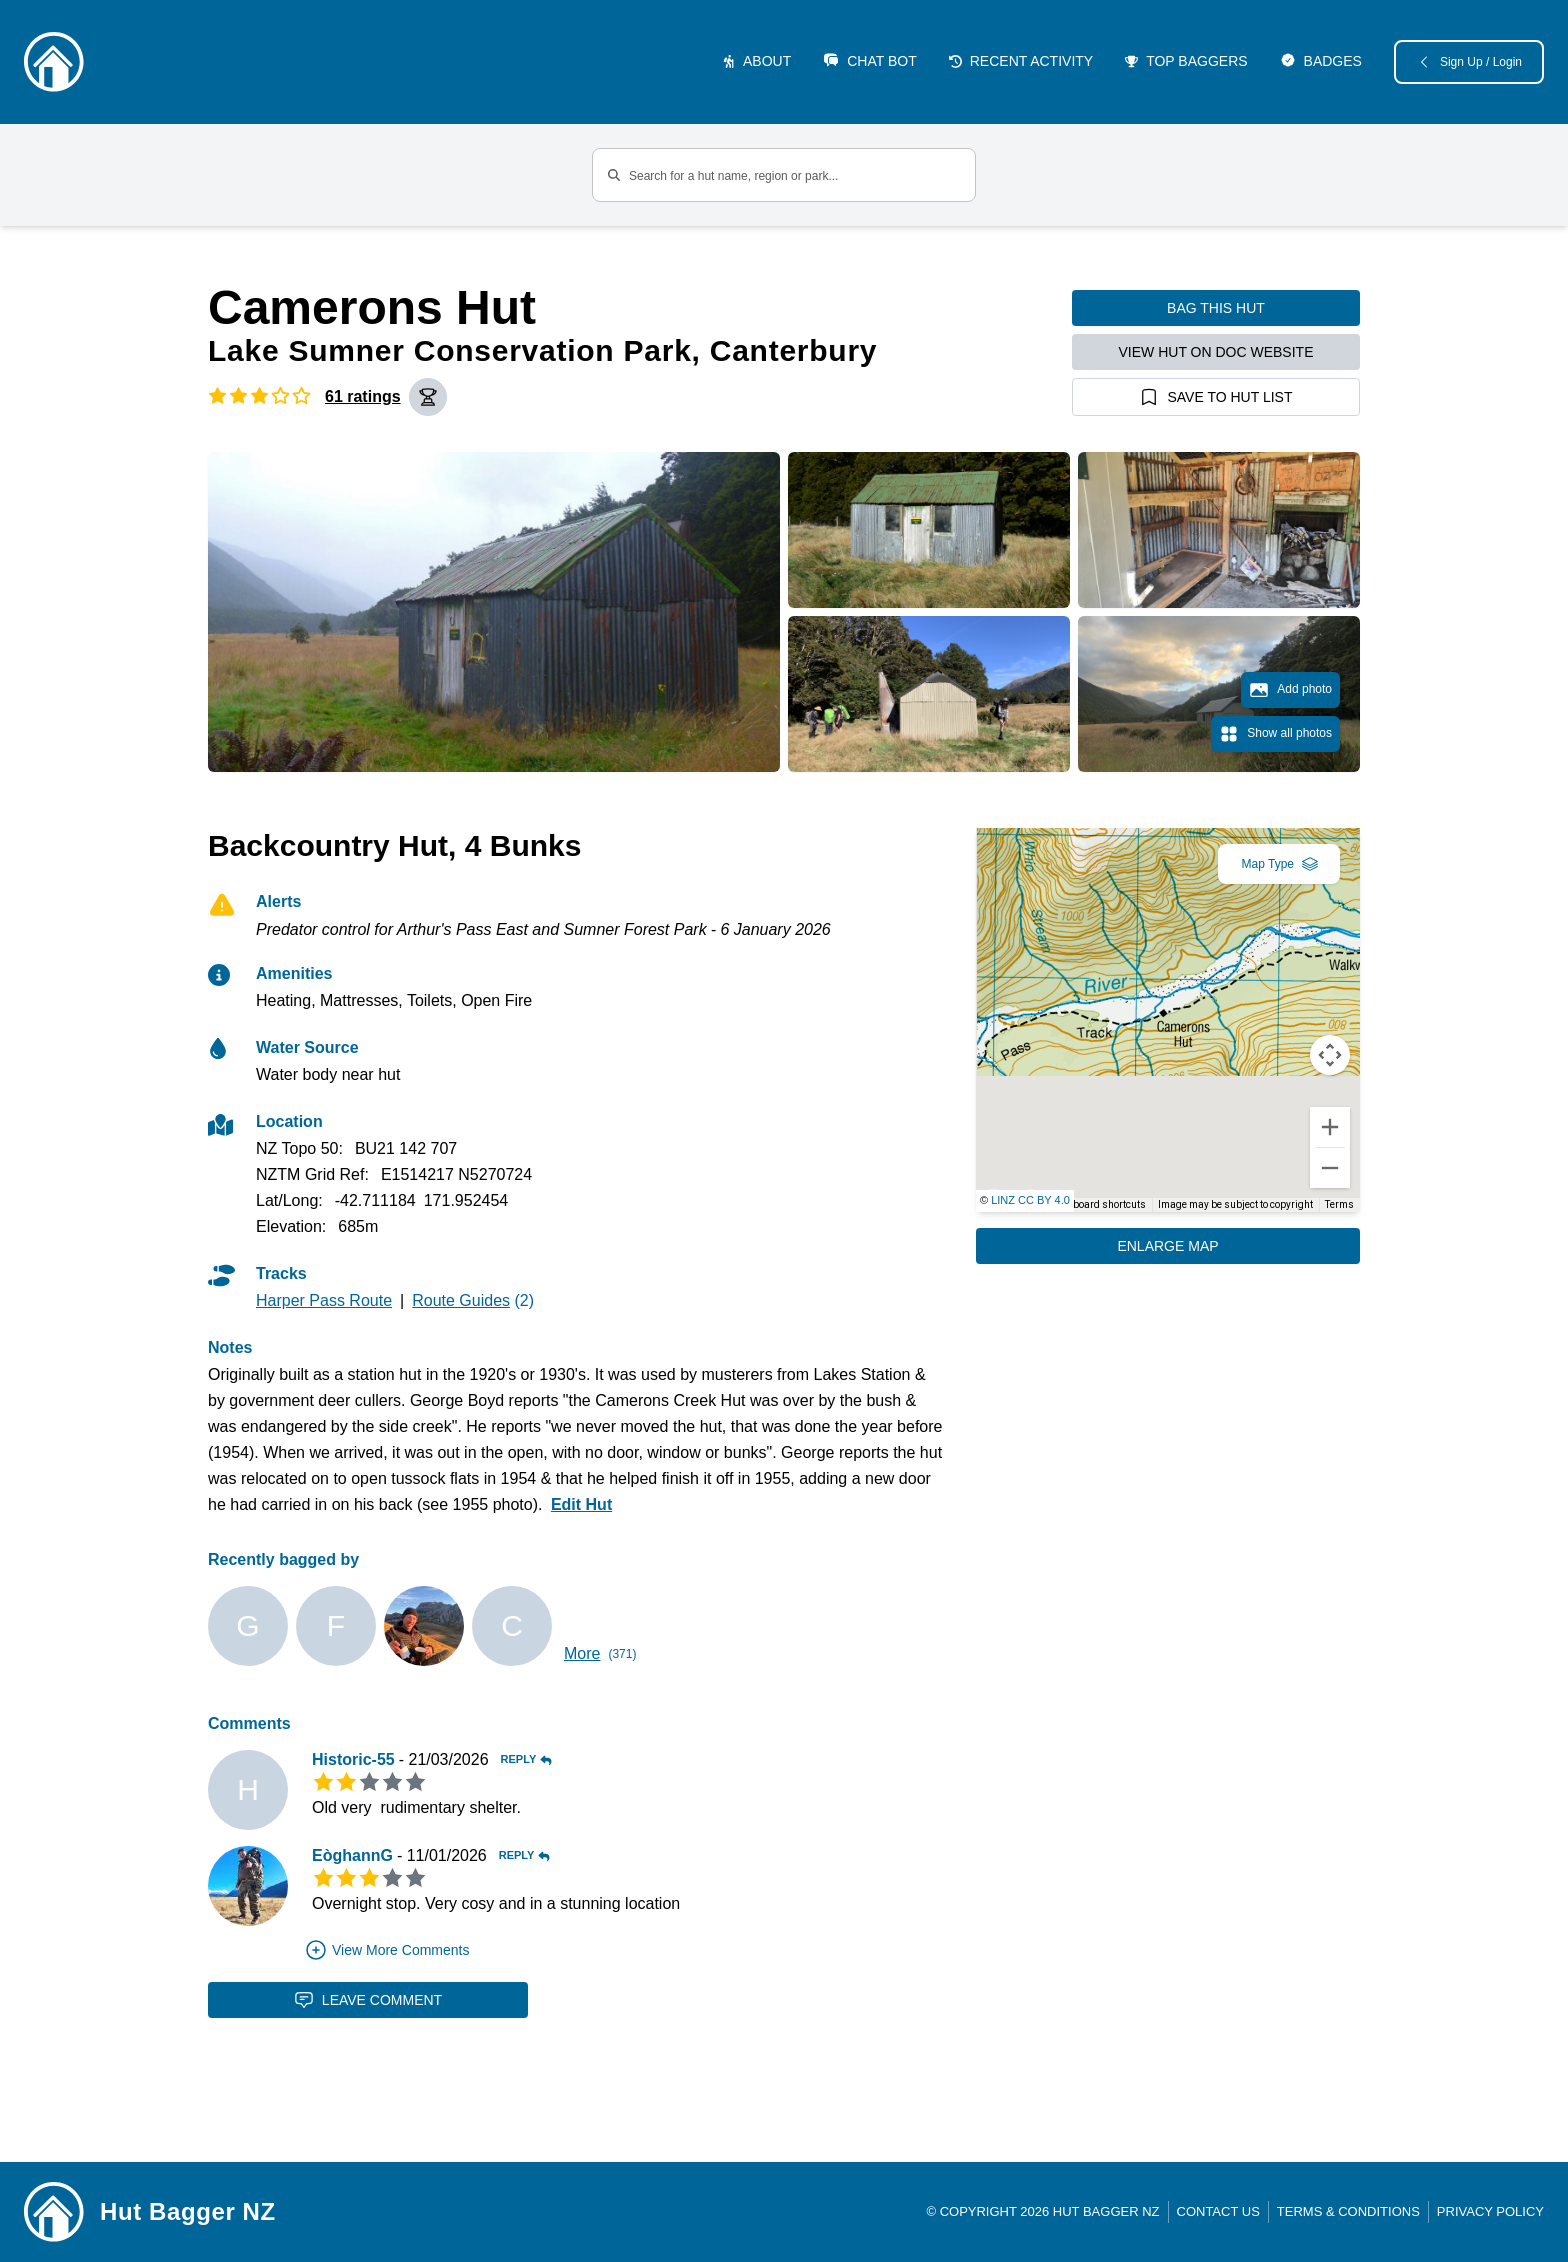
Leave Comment (368, 2000)
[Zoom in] (1330, 1127)
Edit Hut (581, 1504)
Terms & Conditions (1348, 2211)
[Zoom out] (1330, 1168)
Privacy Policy (1490, 2211)
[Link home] (54, 2212)
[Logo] (54, 62)
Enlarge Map (1167, 1246)
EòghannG (352, 1855)
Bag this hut (1216, 308)
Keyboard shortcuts (1101, 1204)
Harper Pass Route (324, 1300)
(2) (473, 1300)
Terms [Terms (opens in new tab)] (1339, 1204)
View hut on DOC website (1216, 352)
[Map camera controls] (1330, 1055)
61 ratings (363, 396)
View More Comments (386, 1950)
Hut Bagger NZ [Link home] (188, 2211)
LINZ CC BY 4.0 (1030, 1200)
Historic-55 (353, 1759)
